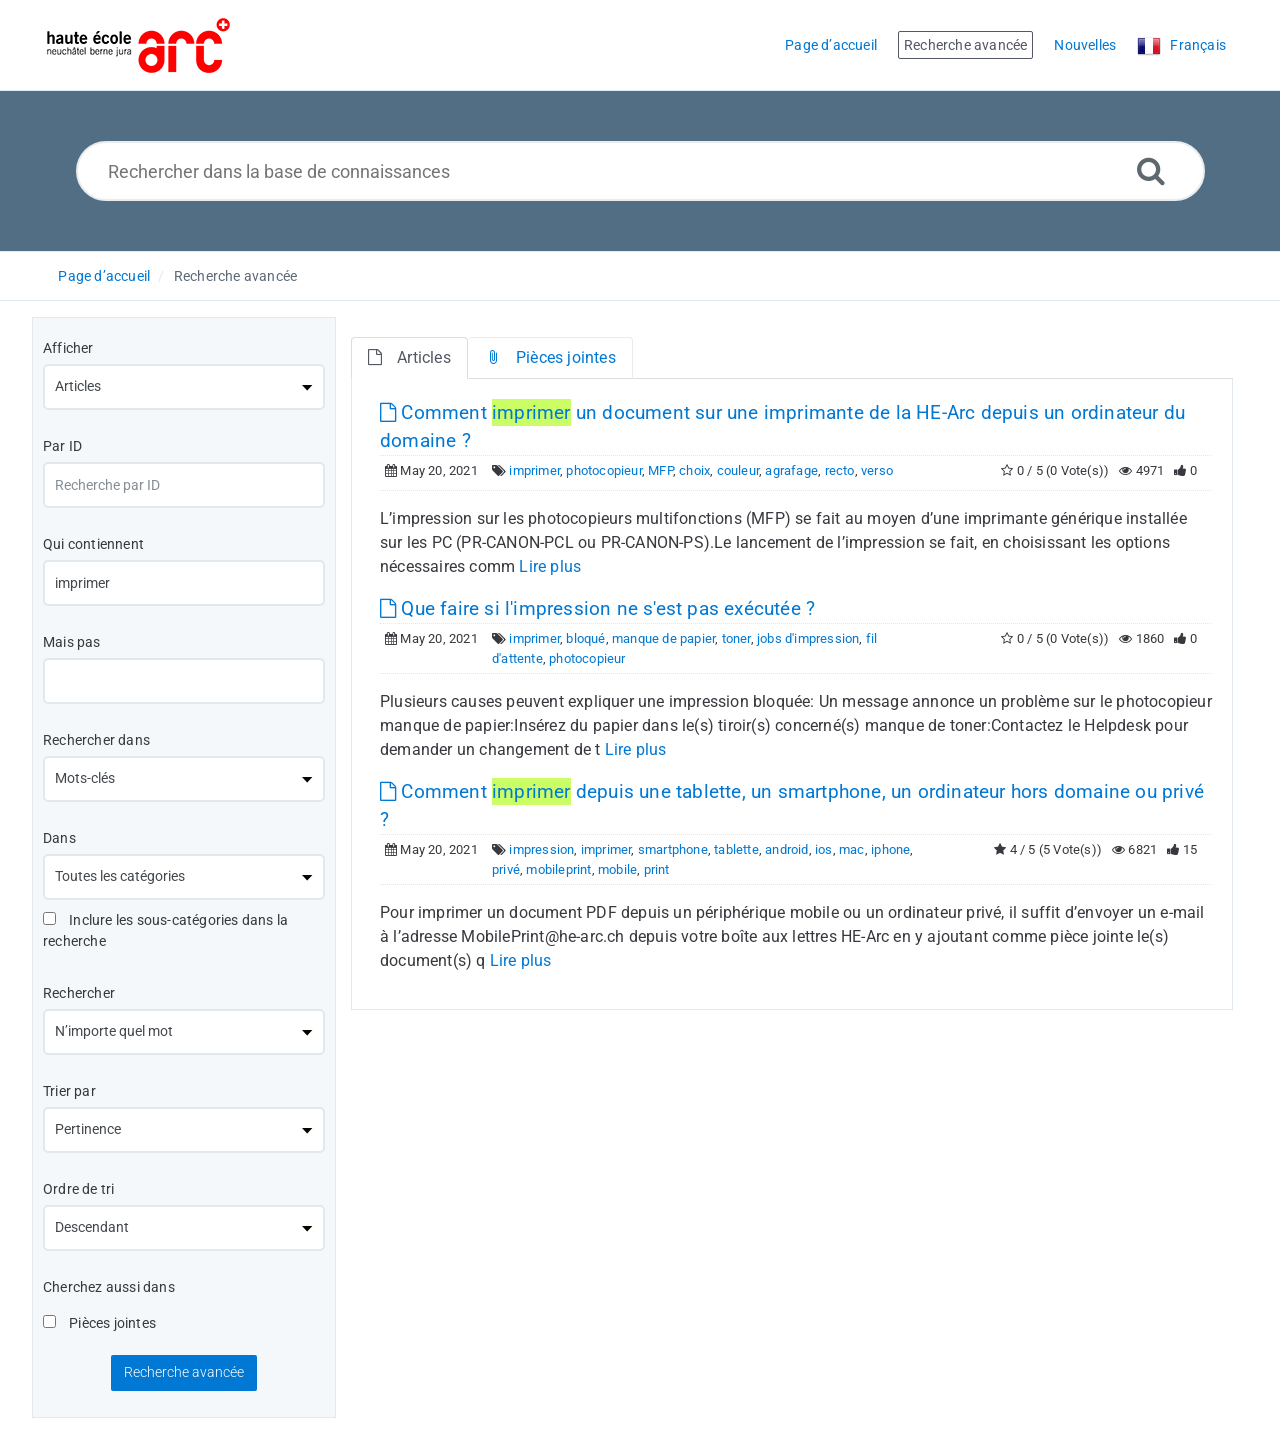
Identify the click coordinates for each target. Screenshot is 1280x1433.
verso (877, 470)
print (657, 869)
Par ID (62, 446)
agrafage (791, 470)
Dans (59, 838)
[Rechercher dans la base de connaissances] (640, 171)
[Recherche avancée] (1151, 170)
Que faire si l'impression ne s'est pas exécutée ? (597, 608)
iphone (890, 849)
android (786, 849)
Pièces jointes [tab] (550, 357)
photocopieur (603, 470)
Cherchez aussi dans (109, 1287)
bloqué (585, 638)
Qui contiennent (93, 544)
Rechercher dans (96, 740)
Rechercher (79, 993)
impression (541, 849)
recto (840, 470)
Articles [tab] (409, 357)
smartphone (673, 849)
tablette (736, 849)
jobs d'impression (808, 638)
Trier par (69, 1091)
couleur (738, 470)
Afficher (68, 348)
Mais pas (72, 642)
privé (506, 869)
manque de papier (663, 638)
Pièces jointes (99, 1323)
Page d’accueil (104, 276)
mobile (617, 869)
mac (852, 849)
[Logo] (138, 45)
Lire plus (550, 566)
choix (694, 470)
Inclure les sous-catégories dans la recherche (165, 930)
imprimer (534, 470)
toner (736, 638)
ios (824, 849)
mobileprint (558, 869)
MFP (660, 470)
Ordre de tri (78, 1189)
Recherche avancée (235, 276)
